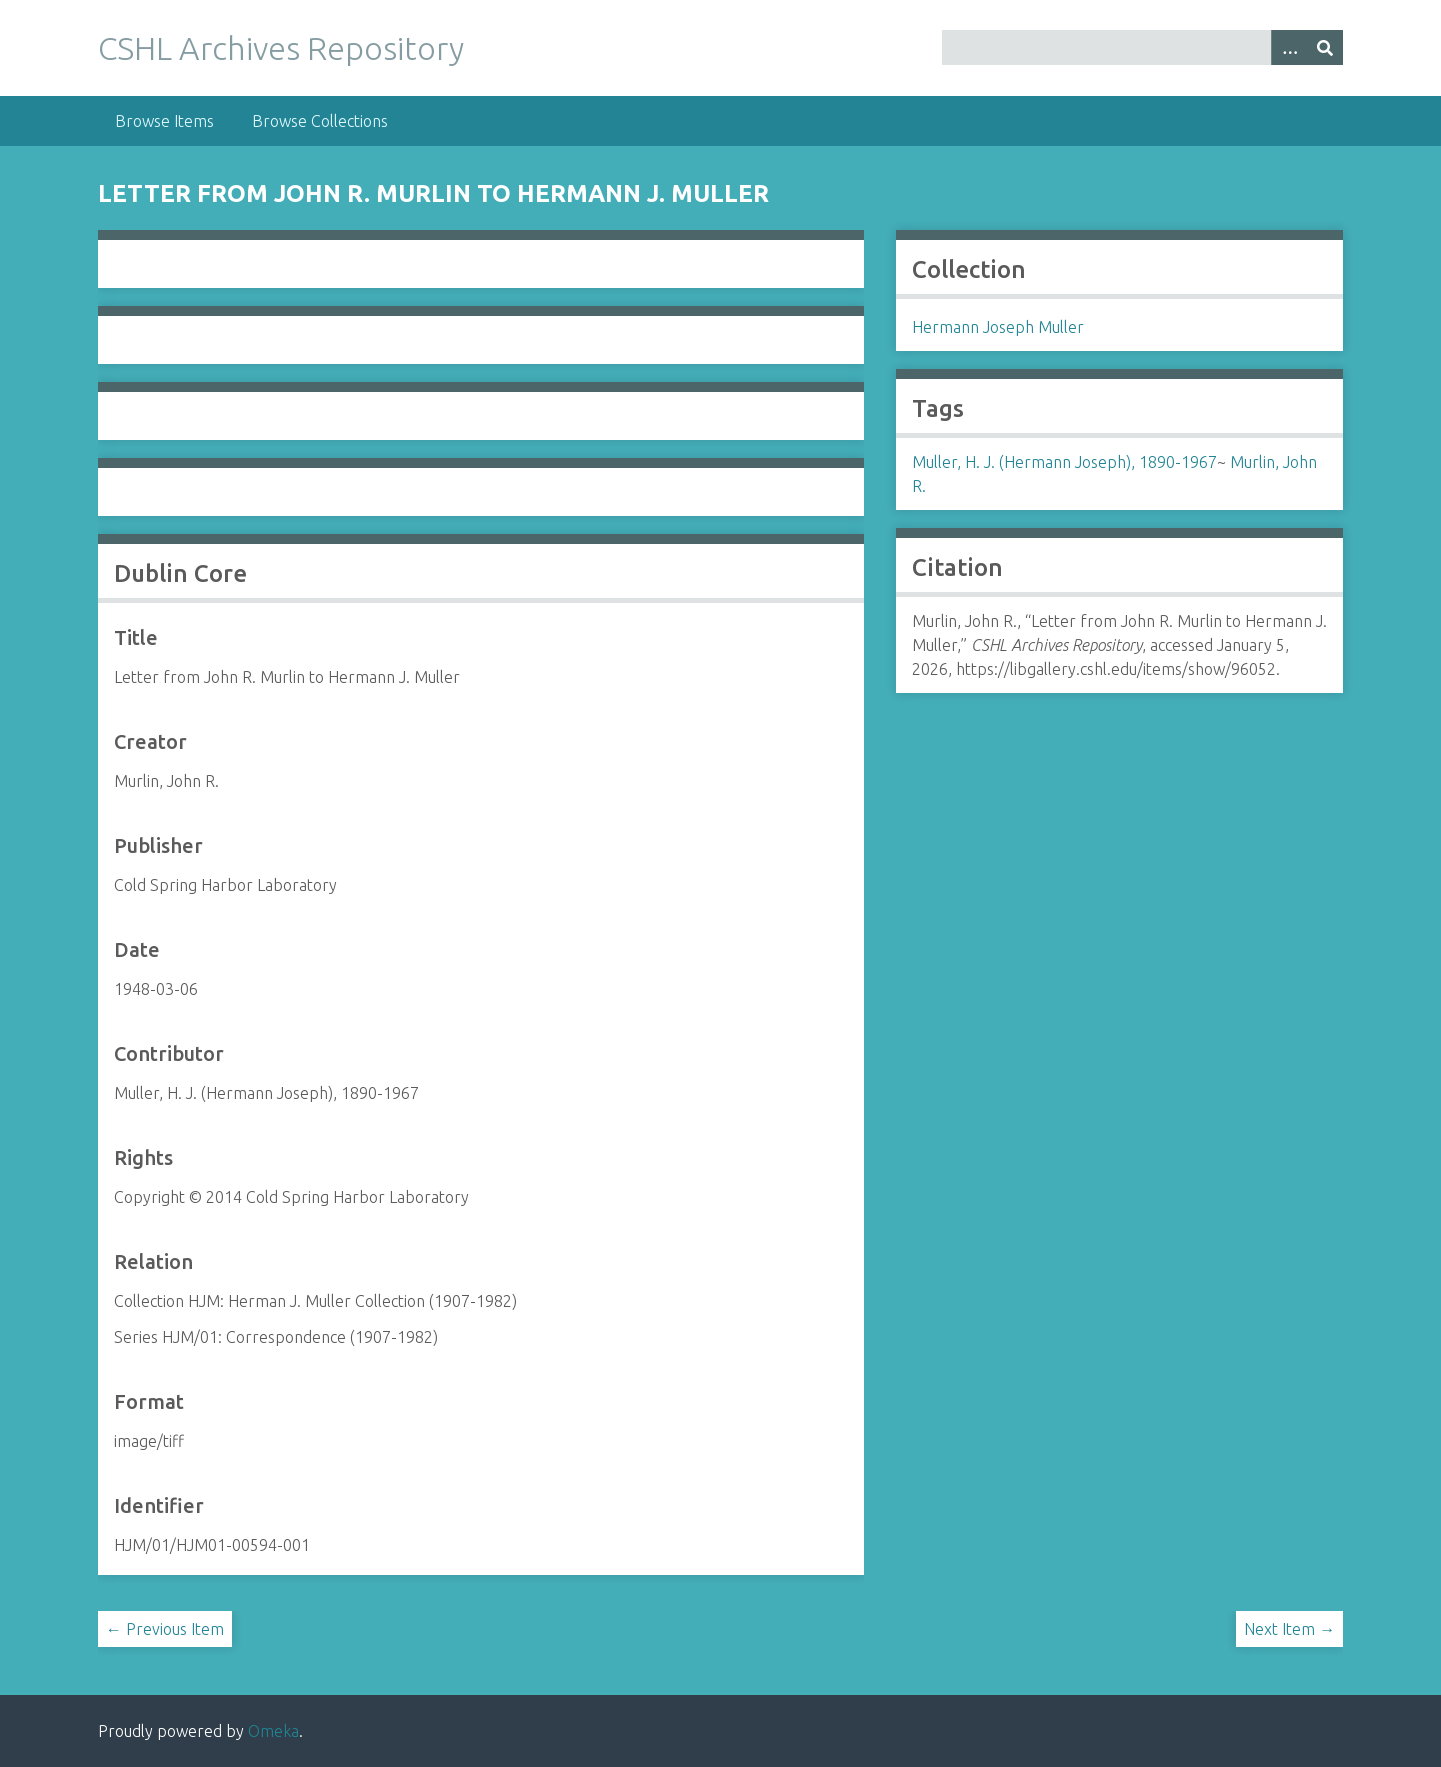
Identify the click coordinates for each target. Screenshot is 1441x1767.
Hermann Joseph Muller (998, 327)
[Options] (1289, 47)
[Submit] (1325, 47)
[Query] (1142, 47)
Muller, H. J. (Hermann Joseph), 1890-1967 (1064, 462)
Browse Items (164, 121)
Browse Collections (320, 121)
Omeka (273, 1731)
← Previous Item (165, 1629)
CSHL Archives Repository (281, 48)
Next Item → (1289, 1629)
